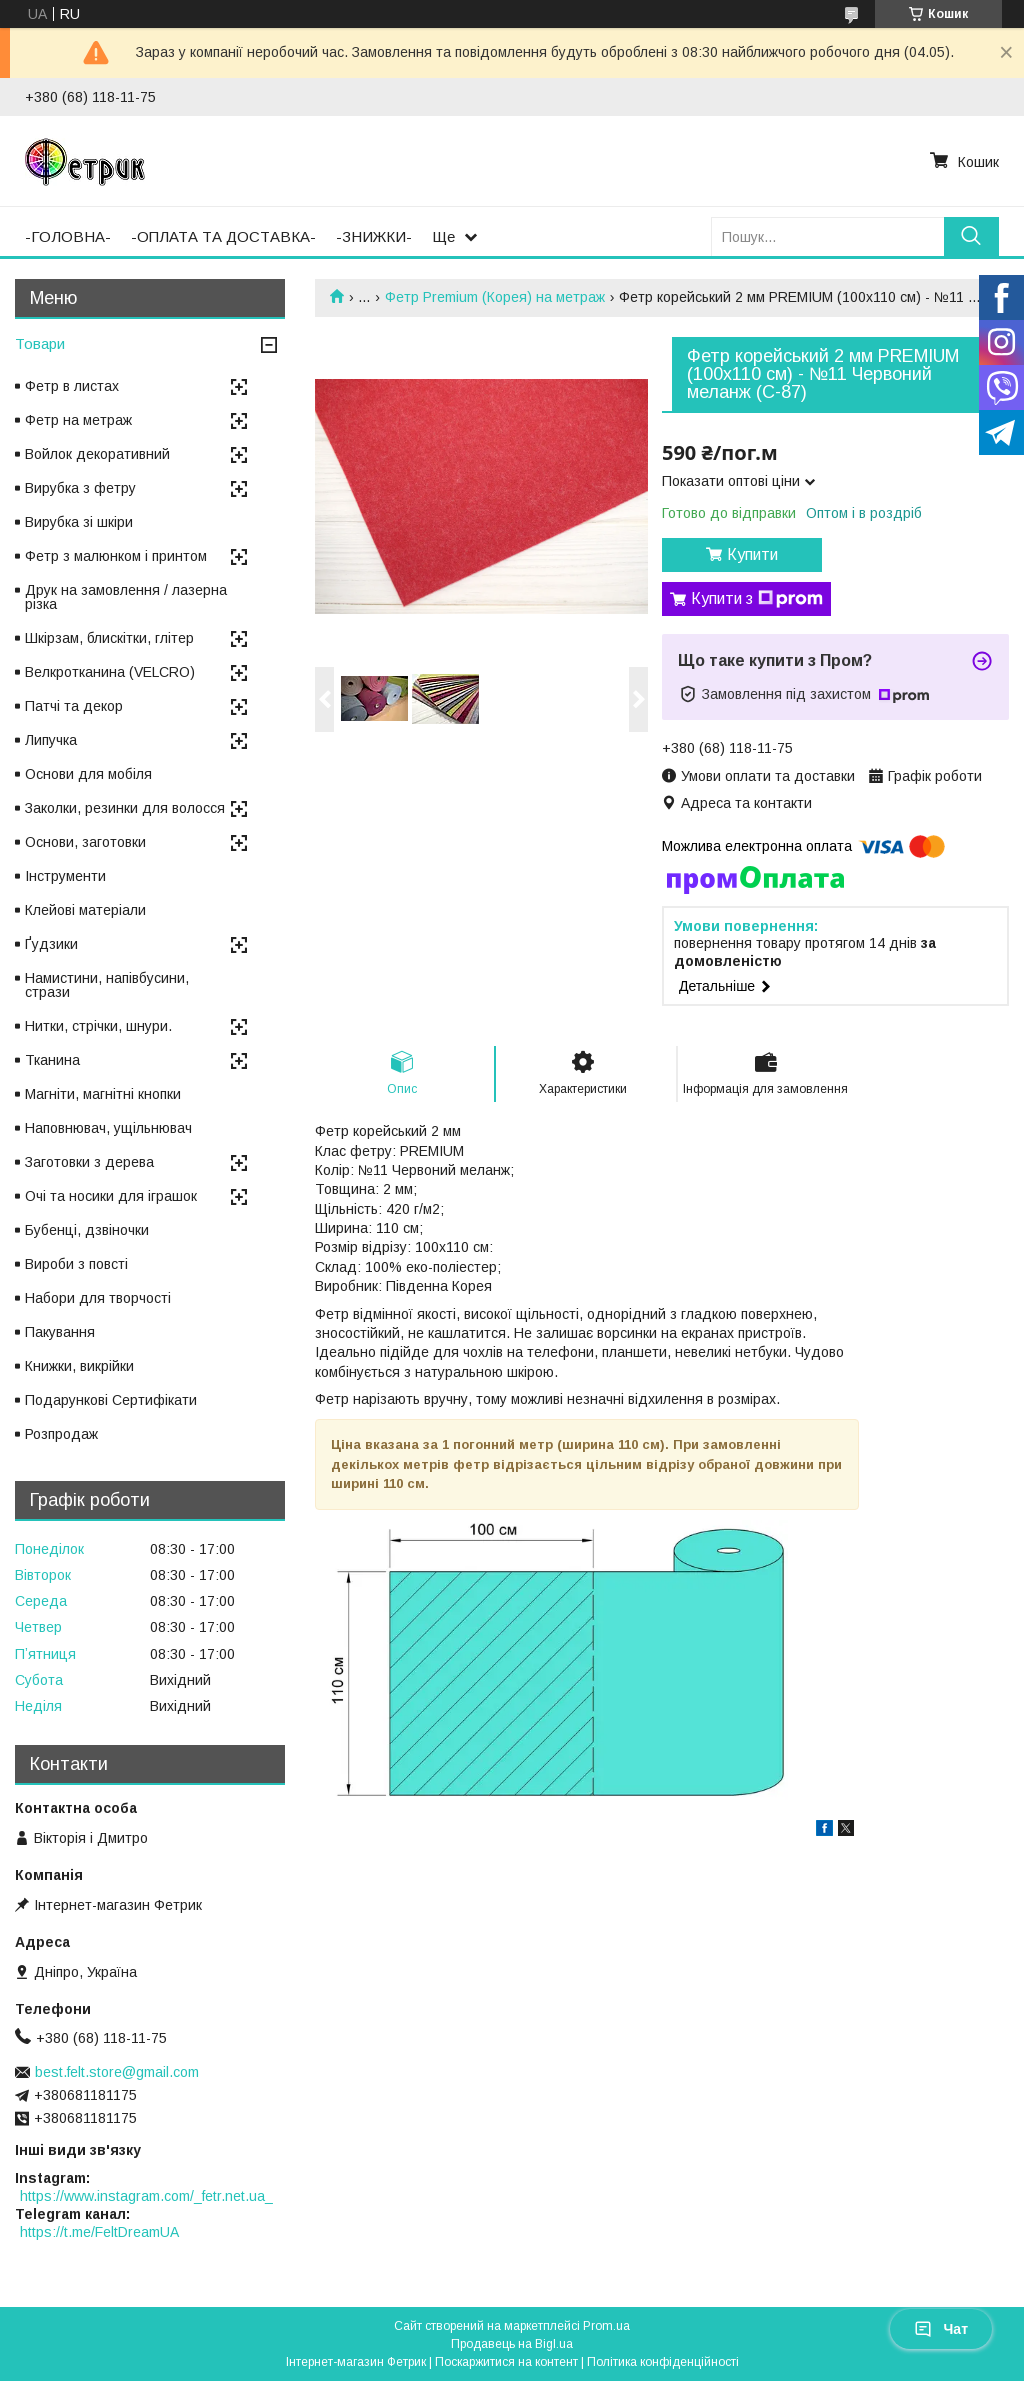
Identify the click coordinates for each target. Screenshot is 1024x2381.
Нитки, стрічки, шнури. (98, 1026)
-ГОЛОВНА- (68, 236)
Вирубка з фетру (80, 488)
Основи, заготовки (85, 842)
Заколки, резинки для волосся (125, 808)
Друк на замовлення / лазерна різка (126, 597)
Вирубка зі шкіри (79, 522)
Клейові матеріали (85, 910)
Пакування (60, 1332)
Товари (40, 343)
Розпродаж (61, 1434)
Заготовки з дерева (89, 1162)
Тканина (52, 1060)
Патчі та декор (74, 706)
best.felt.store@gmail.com (117, 2072)
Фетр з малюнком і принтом (116, 556)
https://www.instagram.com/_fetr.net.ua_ (146, 2196)
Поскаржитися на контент (506, 2362)
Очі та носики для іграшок (111, 1196)
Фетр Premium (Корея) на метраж (495, 297)
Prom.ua (606, 2326)
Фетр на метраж (78, 420)
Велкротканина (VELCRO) (110, 672)
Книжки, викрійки (79, 1366)
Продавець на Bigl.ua (512, 2344)
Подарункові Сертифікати (111, 1400)
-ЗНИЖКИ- (374, 236)
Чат (941, 2329)
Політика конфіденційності (663, 2362)
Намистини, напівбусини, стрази (107, 985)
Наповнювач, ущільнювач (108, 1128)
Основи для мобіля (88, 774)
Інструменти (65, 876)
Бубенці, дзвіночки (87, 1230)
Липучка (51, 740)
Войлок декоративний (97, 454)
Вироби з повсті (76, 1264)
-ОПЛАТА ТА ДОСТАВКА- (223, 236)
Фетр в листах (72, 386)
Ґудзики (51, 944)
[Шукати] (971, 236)
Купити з (757, 599)
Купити (752, 554)
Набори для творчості (98, 1298)
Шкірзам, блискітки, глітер (109, 638)
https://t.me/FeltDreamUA (99, 2232)
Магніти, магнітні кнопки (103, 1094)
